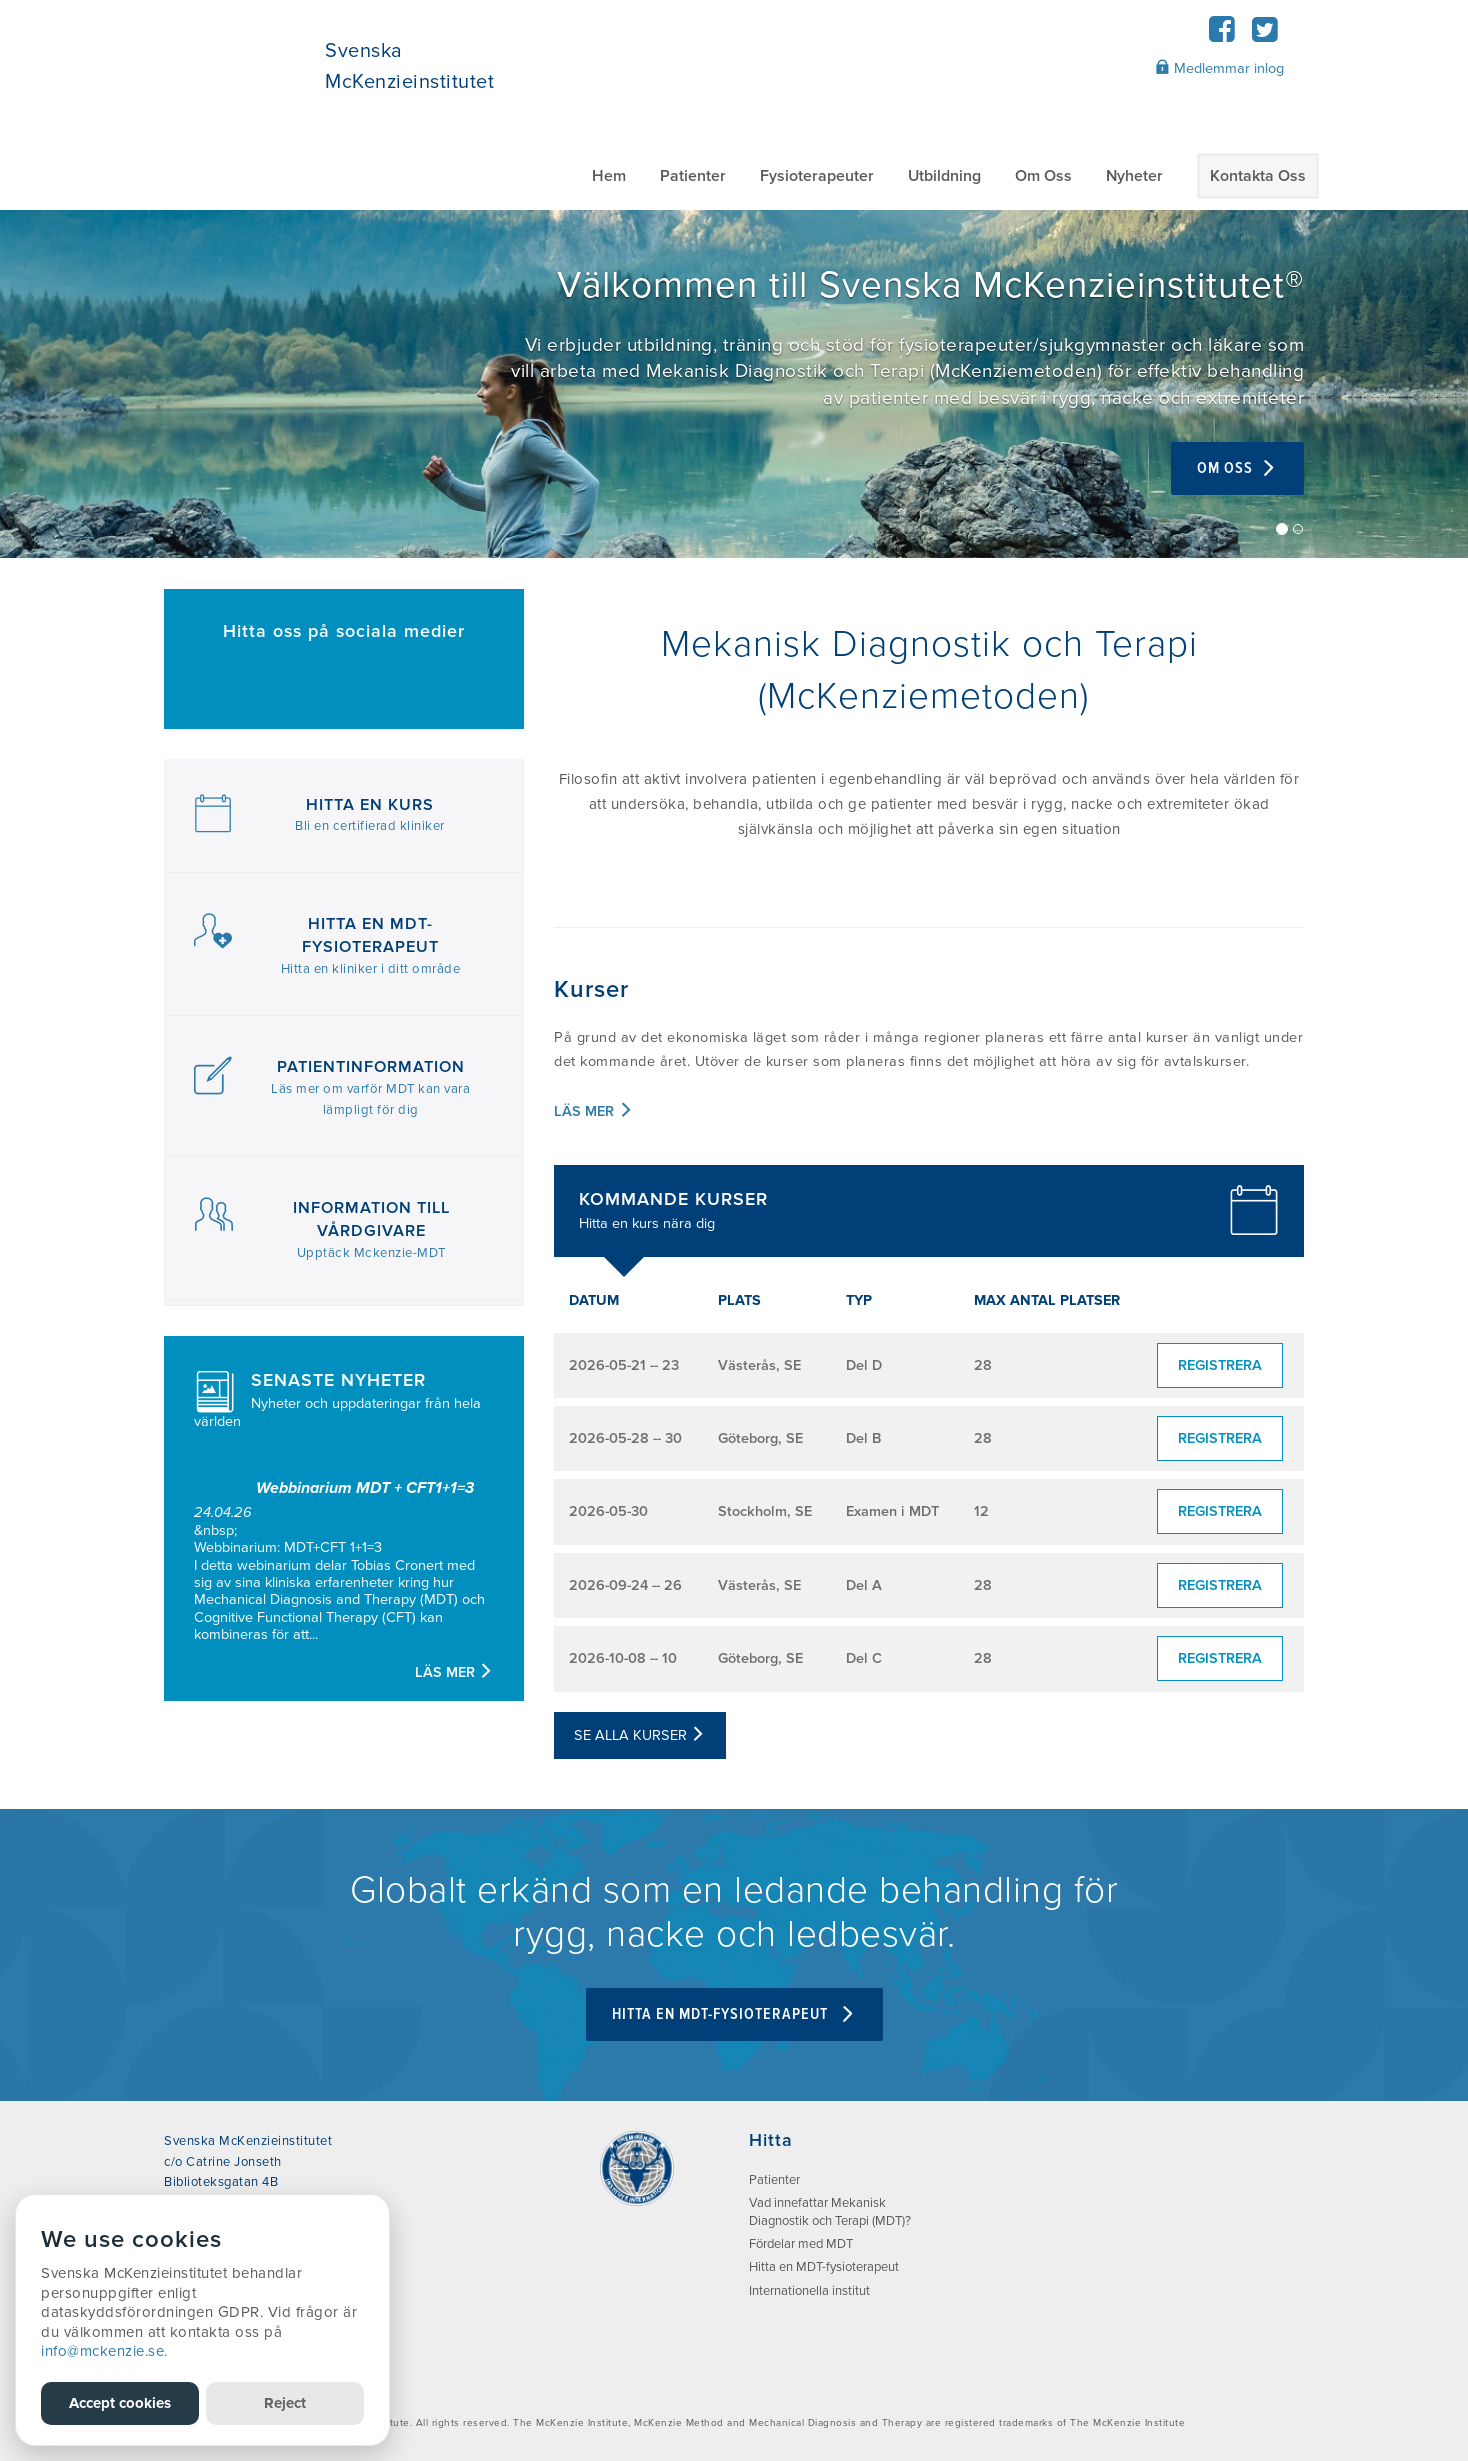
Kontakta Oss (1258, 176)
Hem (609, 176)
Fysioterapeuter (817, 176)
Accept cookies (120, 2403)
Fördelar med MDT (801, 2244)
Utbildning (944, 176)
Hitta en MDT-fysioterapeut (734, 2014)
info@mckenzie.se (102, 2351)
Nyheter (1134, 176)
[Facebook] (1222, 35)
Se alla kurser (640, 1735)
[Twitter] (1264, 35)
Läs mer (454, 1672)
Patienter (693, 176)
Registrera (1220, 1365)
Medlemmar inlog (1219, 68)
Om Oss (1043, 176)
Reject (285, 2403)
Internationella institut (809, 2291)
